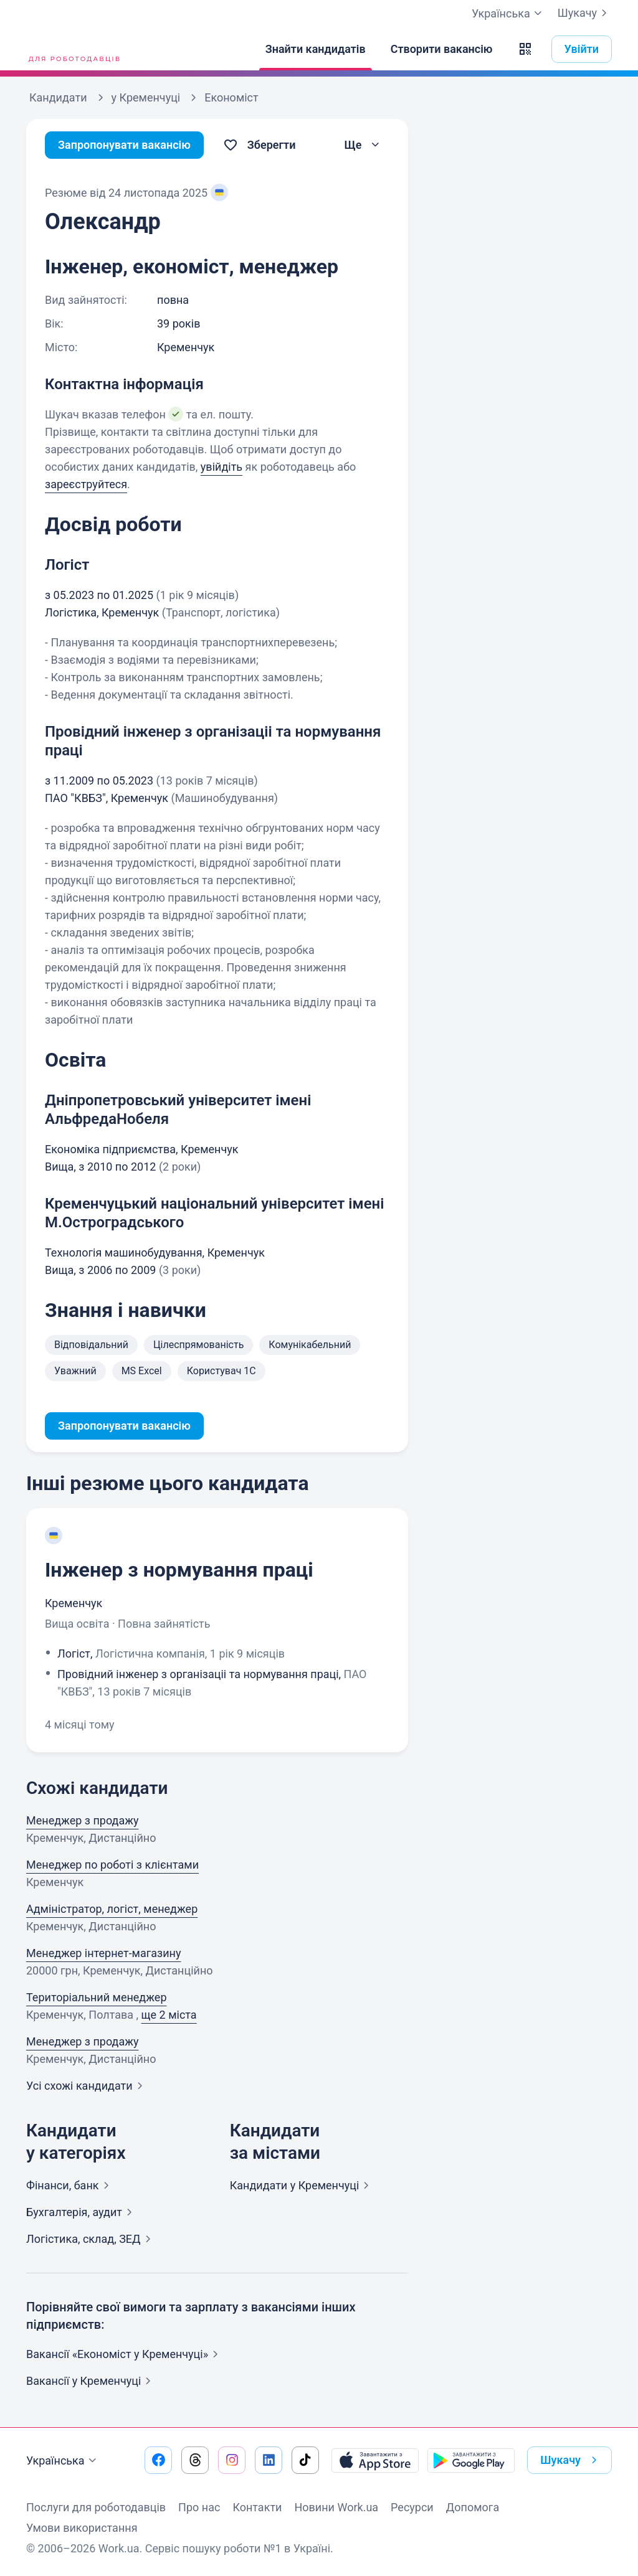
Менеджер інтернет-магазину (103, 1953)
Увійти (581, 48)
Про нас (199, 2507)
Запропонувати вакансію (124, 144)
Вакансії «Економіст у (124, 2354)
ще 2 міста (169, 2014)
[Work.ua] (73, 49)
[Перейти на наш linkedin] (268, 2460)
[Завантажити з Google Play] (471, 2460)
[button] (525, 49)
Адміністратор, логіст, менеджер (112, 1908)
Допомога (472, 2507)
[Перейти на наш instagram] (231, 2460)
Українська (63, 2461)
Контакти (257, 2507)
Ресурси (412, 2507)
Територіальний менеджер (96, 1997)
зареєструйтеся (86, 484)
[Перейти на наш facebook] (158, 2460)
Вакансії (91, 2380)
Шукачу (585, 13)
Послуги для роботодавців (96, 2507)
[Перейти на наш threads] (195, 2460)
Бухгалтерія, (81, 2212)
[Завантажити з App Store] (375, 2460)
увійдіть (221, 466)
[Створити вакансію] (441, 49)
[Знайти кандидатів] (315, 49)
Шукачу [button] (571, 2460)
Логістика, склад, (91, 2238)
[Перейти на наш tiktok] (305, 2460)
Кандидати (302, 2185)
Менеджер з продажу (82, 1820)
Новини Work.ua (336, 2507)
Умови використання (82, 2527)
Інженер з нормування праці (179, 1570)
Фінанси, (70, 2185)
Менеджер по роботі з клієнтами (112, 1864)
